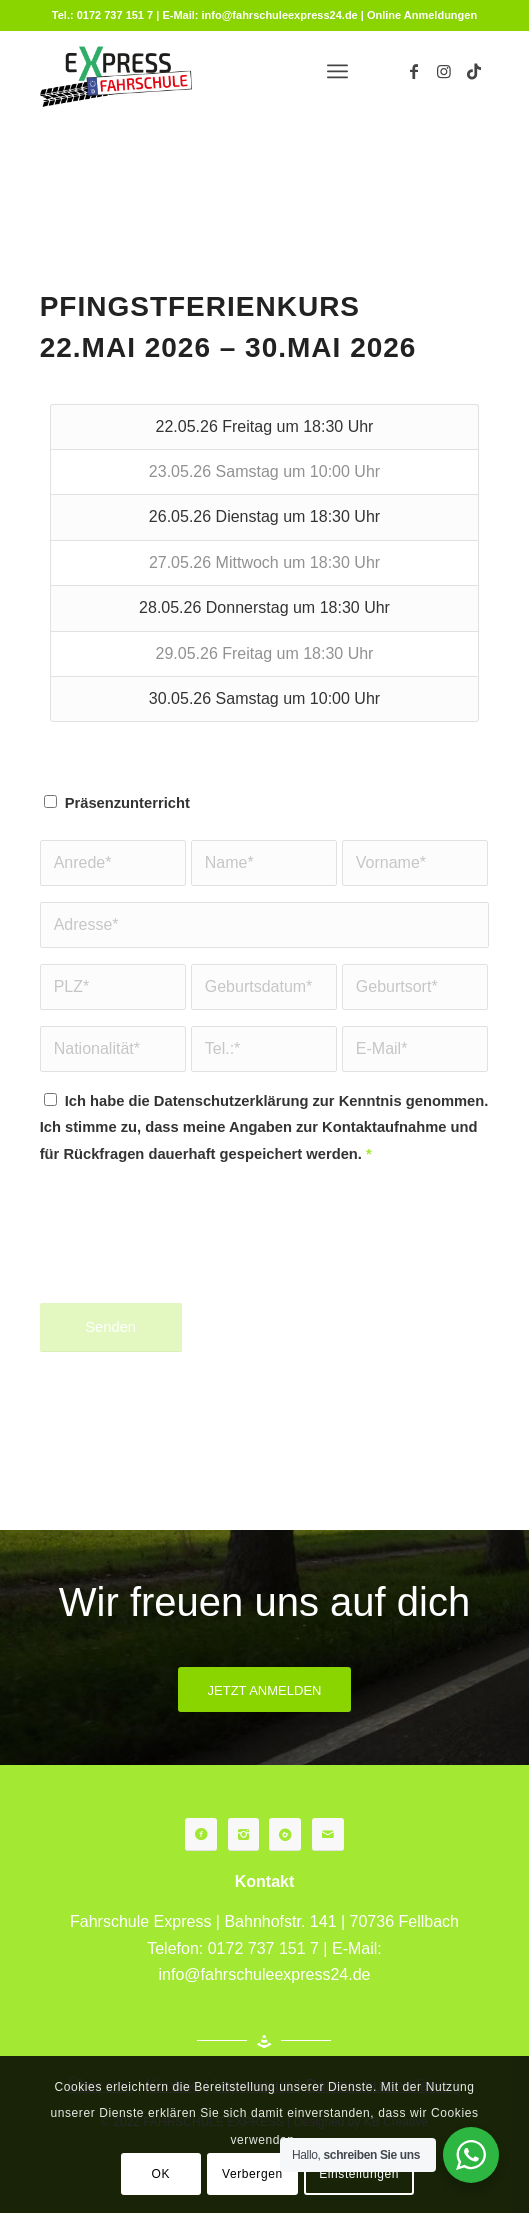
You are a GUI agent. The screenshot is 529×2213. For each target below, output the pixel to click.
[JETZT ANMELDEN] (265, 1690)
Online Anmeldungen (422, 15)
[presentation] (192, 1247)
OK (161, 2174)
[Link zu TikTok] (474, 71)
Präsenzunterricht (127, 803)
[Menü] (337, 71)
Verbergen (252, 2174)
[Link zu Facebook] (414, 71)
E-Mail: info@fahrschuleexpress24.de (259, 15)
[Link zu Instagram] (444, 71)
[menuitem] (337, 71)
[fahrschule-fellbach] (220, 71)
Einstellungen (359, 2174)
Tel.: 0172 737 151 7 (102, 15)
